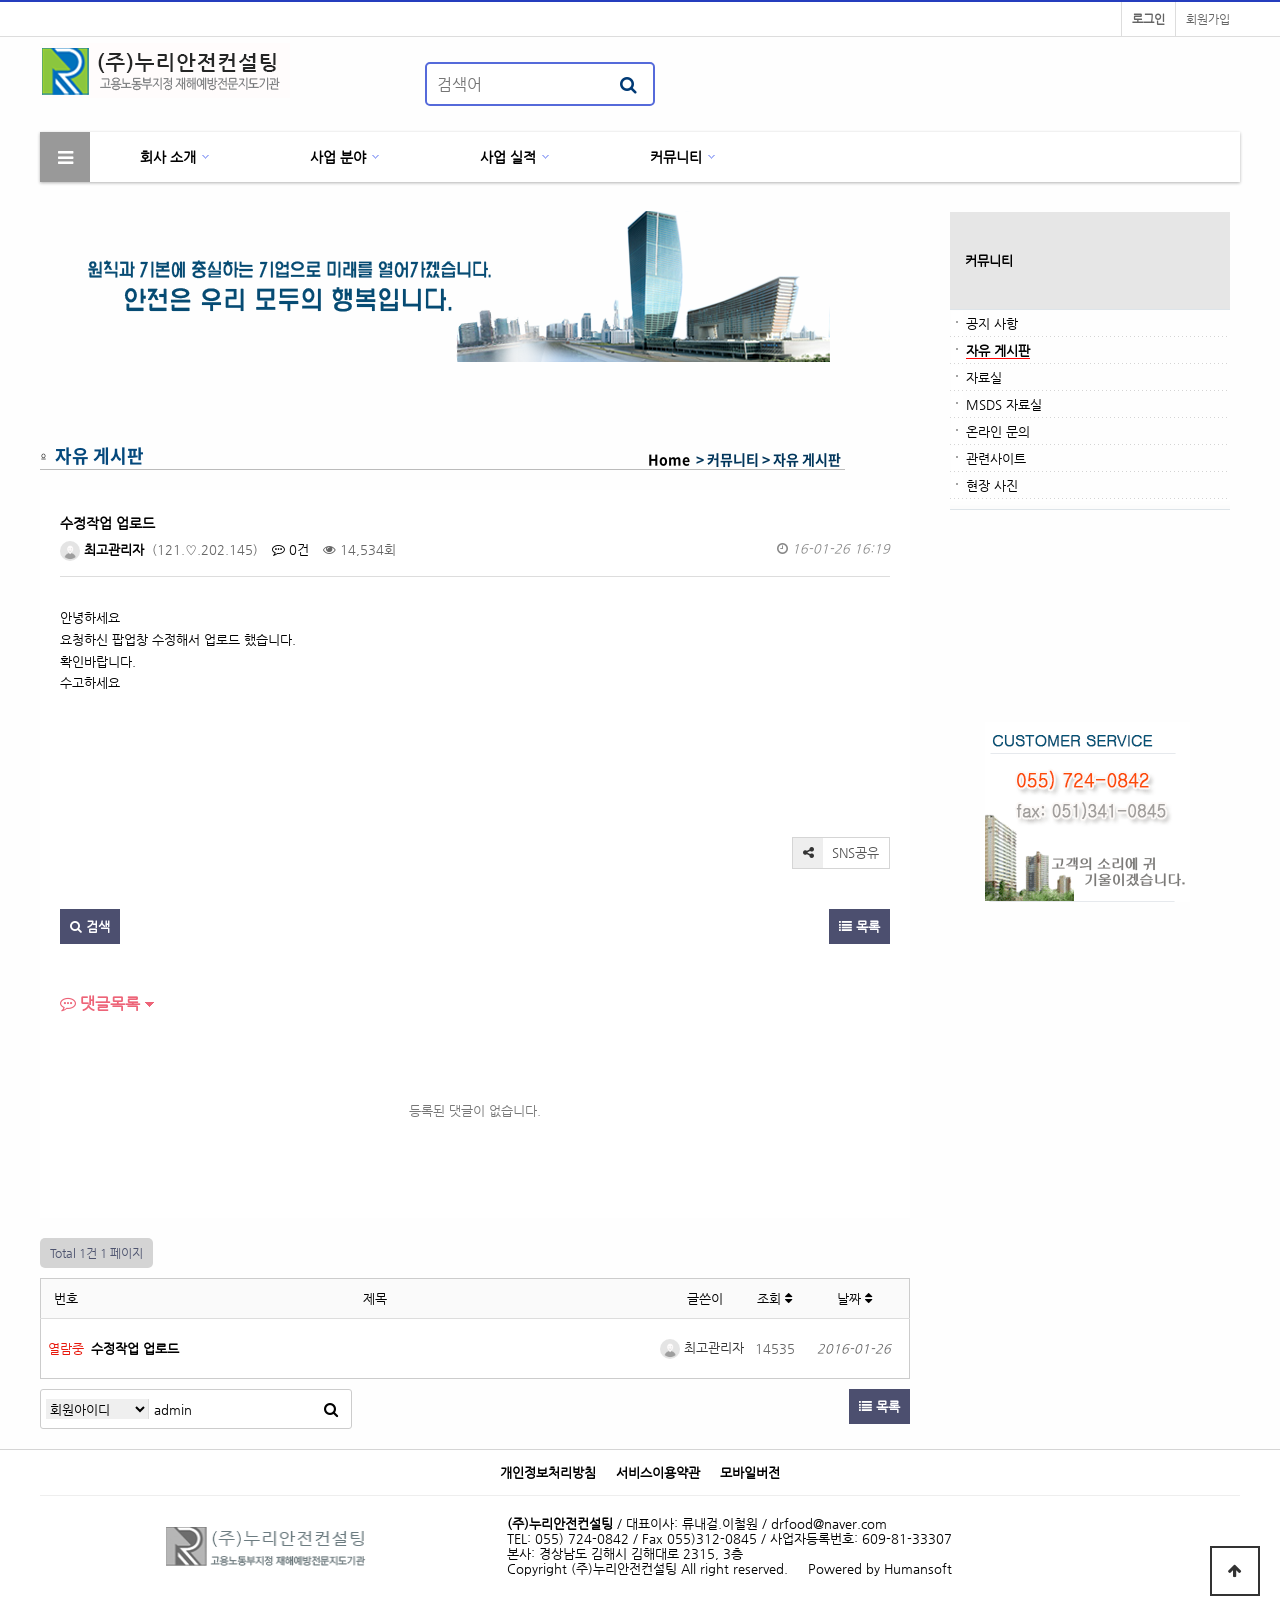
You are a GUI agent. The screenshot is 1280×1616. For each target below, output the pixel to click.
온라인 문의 (998, 431)
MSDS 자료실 (1004, 404)
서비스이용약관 (658, 1473)
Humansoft (918, 1568)
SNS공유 (836, 853)
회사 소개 (168, 157)
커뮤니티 (676, 157)
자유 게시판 (998, 350)
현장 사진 (992, 485)
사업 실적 (508, 157)
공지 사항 (992, 323)
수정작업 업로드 (135, 1348)
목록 (859, 926)
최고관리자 (102, 549)
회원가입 (1208, 19)
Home (669, 459)
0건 (290, 549)
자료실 (984, 377)
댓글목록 (100, 1003)
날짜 (854, 1298)
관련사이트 (996, 458)
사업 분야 (338, 157)
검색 (90, 926)
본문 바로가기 (0, 0)
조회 (774, 1298)
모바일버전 (750, 1473)
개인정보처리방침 (548, 1473)
